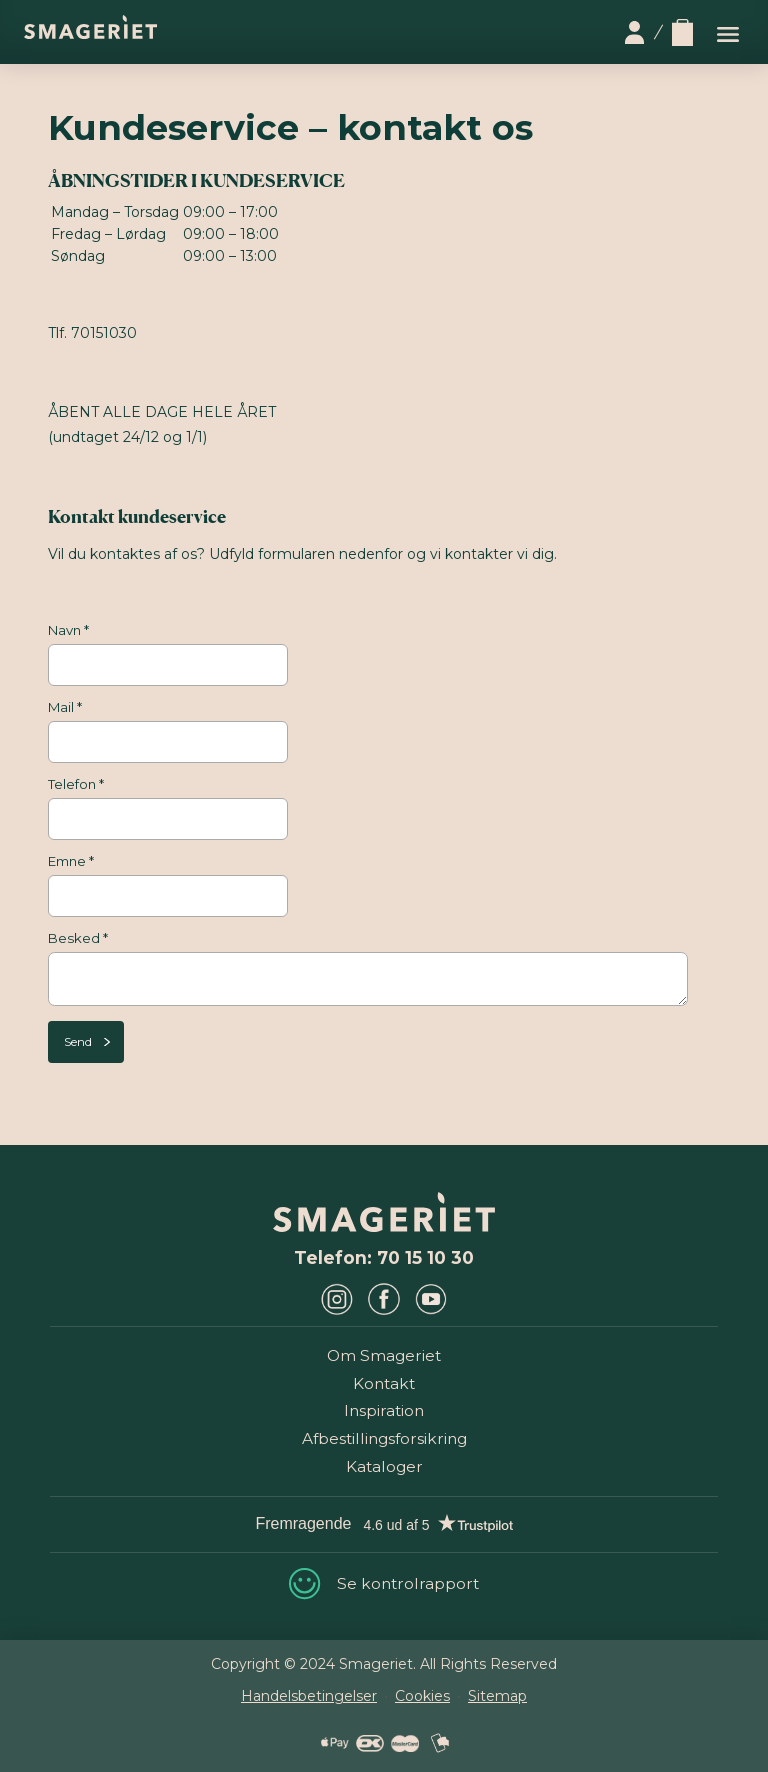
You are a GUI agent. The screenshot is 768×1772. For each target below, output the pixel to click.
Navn (68, 630)
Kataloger (384, 1466)
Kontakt (384, 1383)
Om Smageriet (384, 1355)
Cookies (422, 1696)
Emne (71, 861)
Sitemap (497, 1696)
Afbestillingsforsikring (384, 1438)
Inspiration (384, 1410)
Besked (78, 938)
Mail (65, 707)
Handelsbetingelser (309, 1696)
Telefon (76, 784)
